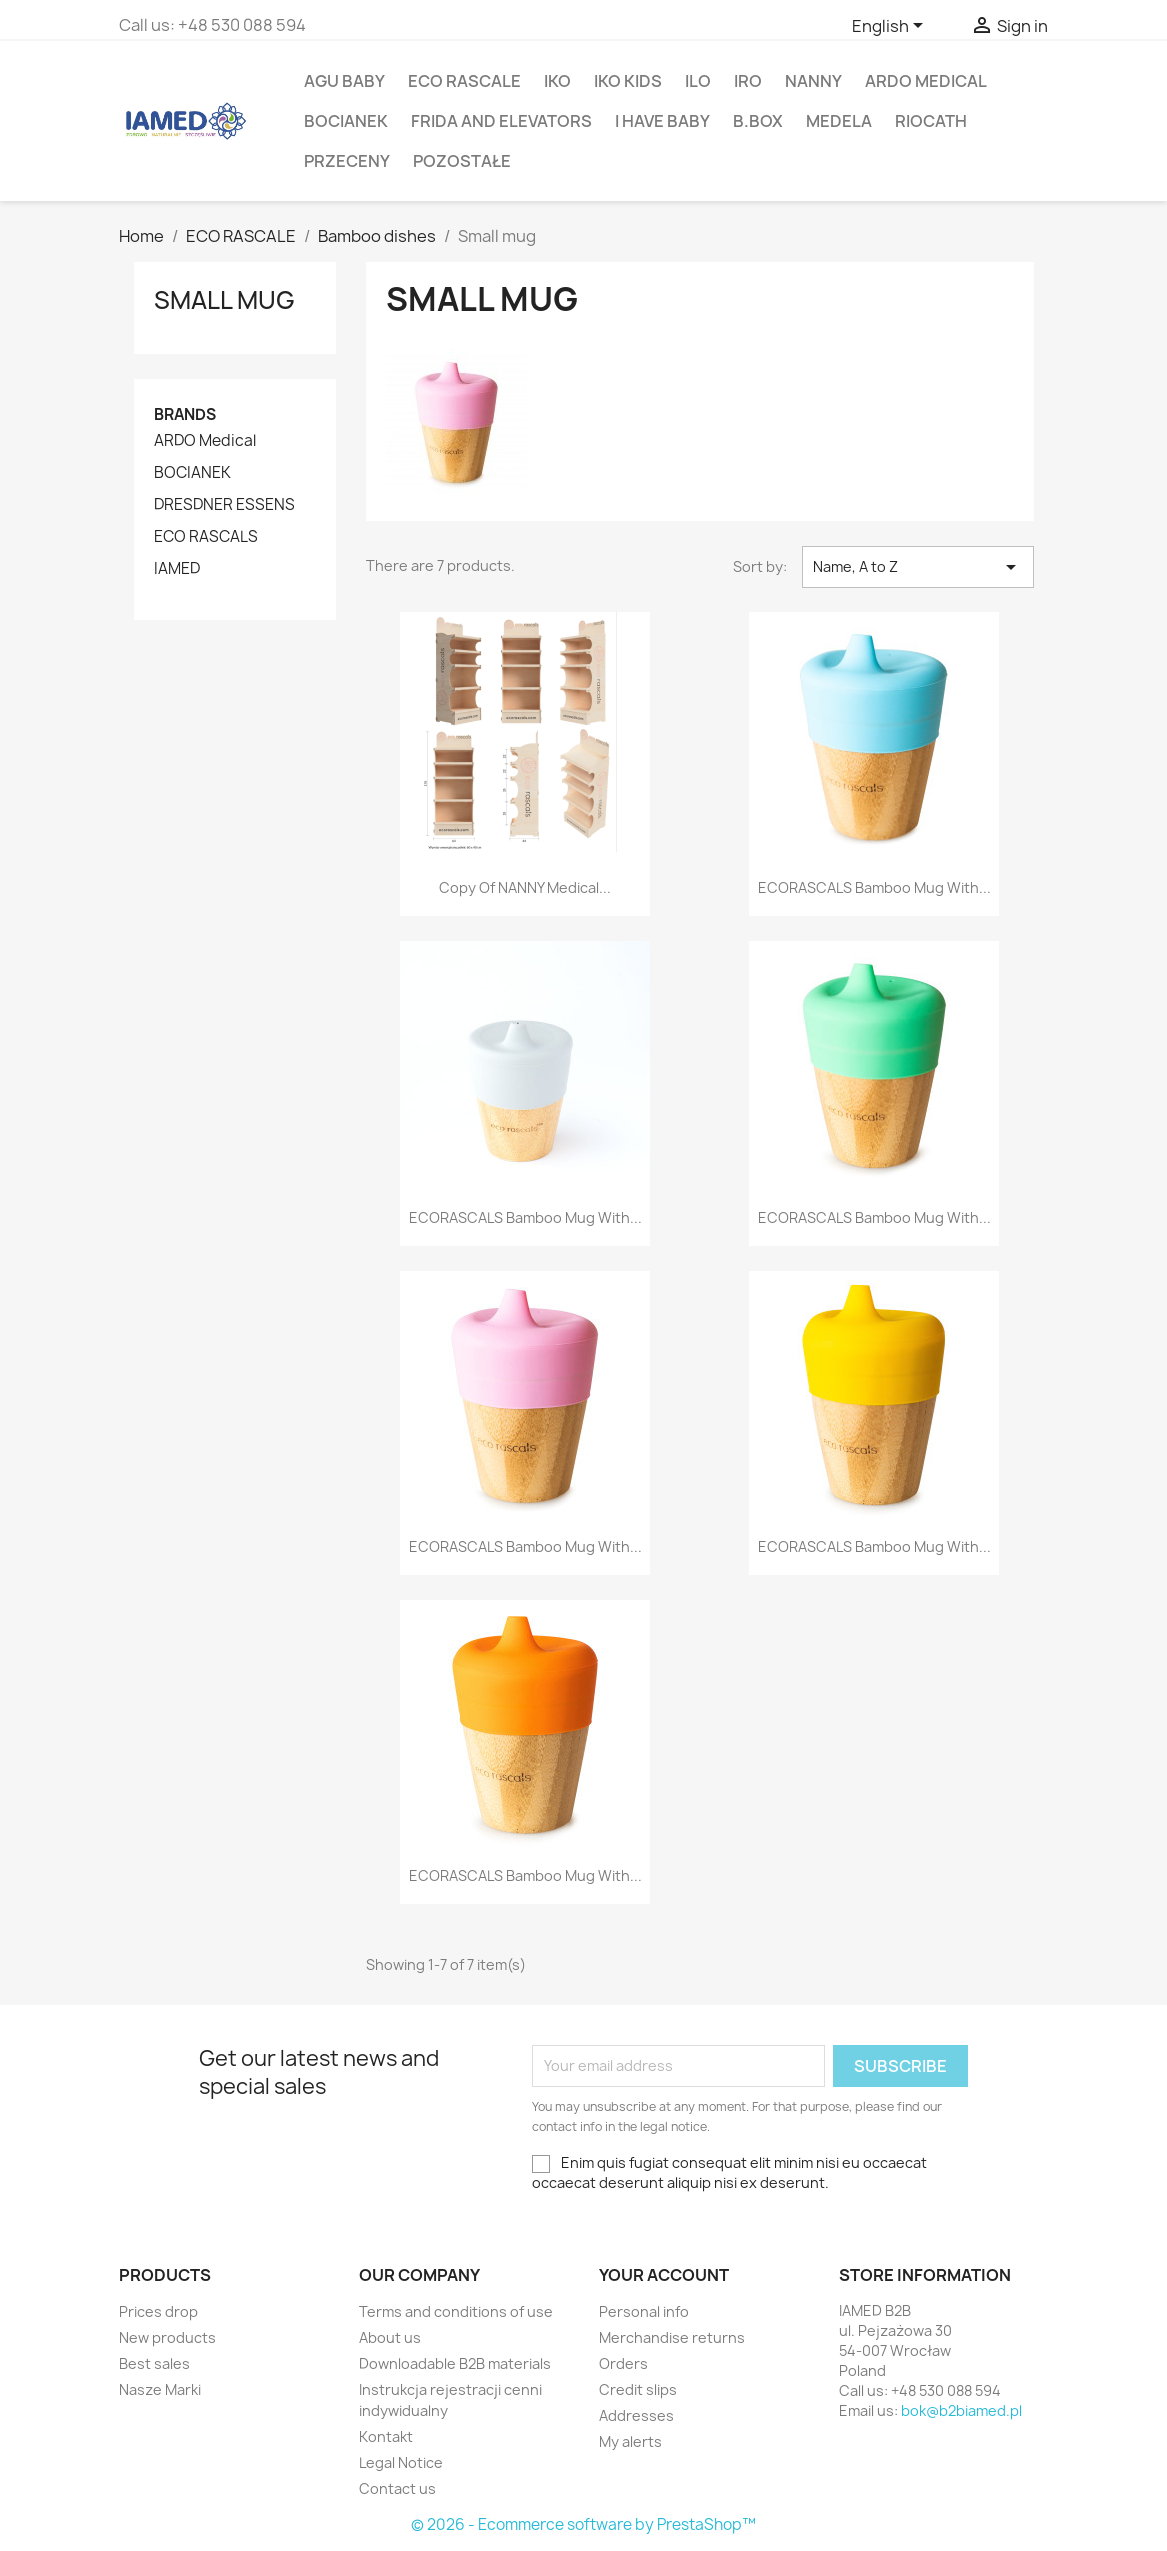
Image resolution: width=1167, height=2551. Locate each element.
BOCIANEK (346, 121)
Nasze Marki (160, 2389)
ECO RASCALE (464, 81)
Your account (664, 2275)
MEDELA (839, 121)
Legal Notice (401, 2462)
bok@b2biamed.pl (961, 2410)
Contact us (397, 2488)
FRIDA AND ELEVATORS (501, 121)
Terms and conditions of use (456, 2311)
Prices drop (158, 2311)
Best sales (154, 2363)
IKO (557, 81)
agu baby (344, 81)
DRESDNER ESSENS (224, 505)
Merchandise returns (672, 2337)
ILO (698, 81)
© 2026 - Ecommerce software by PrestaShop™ (583, 2524)
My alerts (630, 2441)
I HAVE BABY (662, 121)
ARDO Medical (926, 81)
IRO (748, 81)
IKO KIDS (628, 81)
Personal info (644, 2311)
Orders (623, 2363)
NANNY (813, 81)
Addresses (636, 2415)
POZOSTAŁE (462, 161)
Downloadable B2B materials (455, 2363)
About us (390, 2337)
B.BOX (758, 121)
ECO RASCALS (206, 537)
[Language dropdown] (891, 27)
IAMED (177, 569)
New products (167, 2337)
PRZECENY (347, 161)
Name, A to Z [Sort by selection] (918, 567)
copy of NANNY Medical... (525, 887)
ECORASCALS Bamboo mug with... (874, 887)
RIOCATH (931, 121)
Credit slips (638, 2389)
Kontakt (386, 2436)
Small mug (224, 300)
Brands (185, 414)
